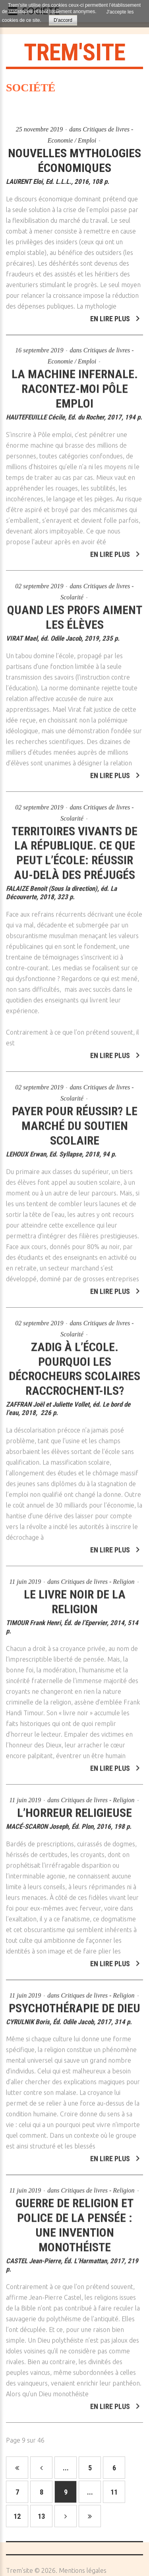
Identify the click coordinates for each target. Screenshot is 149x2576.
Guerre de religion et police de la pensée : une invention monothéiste (74, 2221)
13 (41, 2516)
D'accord (63, 20)
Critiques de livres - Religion (97, 1576)
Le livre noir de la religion (75, 1596)
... (66, 2468)
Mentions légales (82, 2570)
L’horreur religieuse (74, 1808)
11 (114, 2492)
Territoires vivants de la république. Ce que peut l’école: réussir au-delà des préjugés (74, 848)
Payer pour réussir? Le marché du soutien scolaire (74, 1120)
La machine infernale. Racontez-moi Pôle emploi (75, 383)
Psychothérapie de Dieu (74, 2003)
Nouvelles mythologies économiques (74, 160)
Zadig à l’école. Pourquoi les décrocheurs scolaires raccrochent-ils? (74, 1364)
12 (17, 2516)
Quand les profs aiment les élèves (74, 612)
